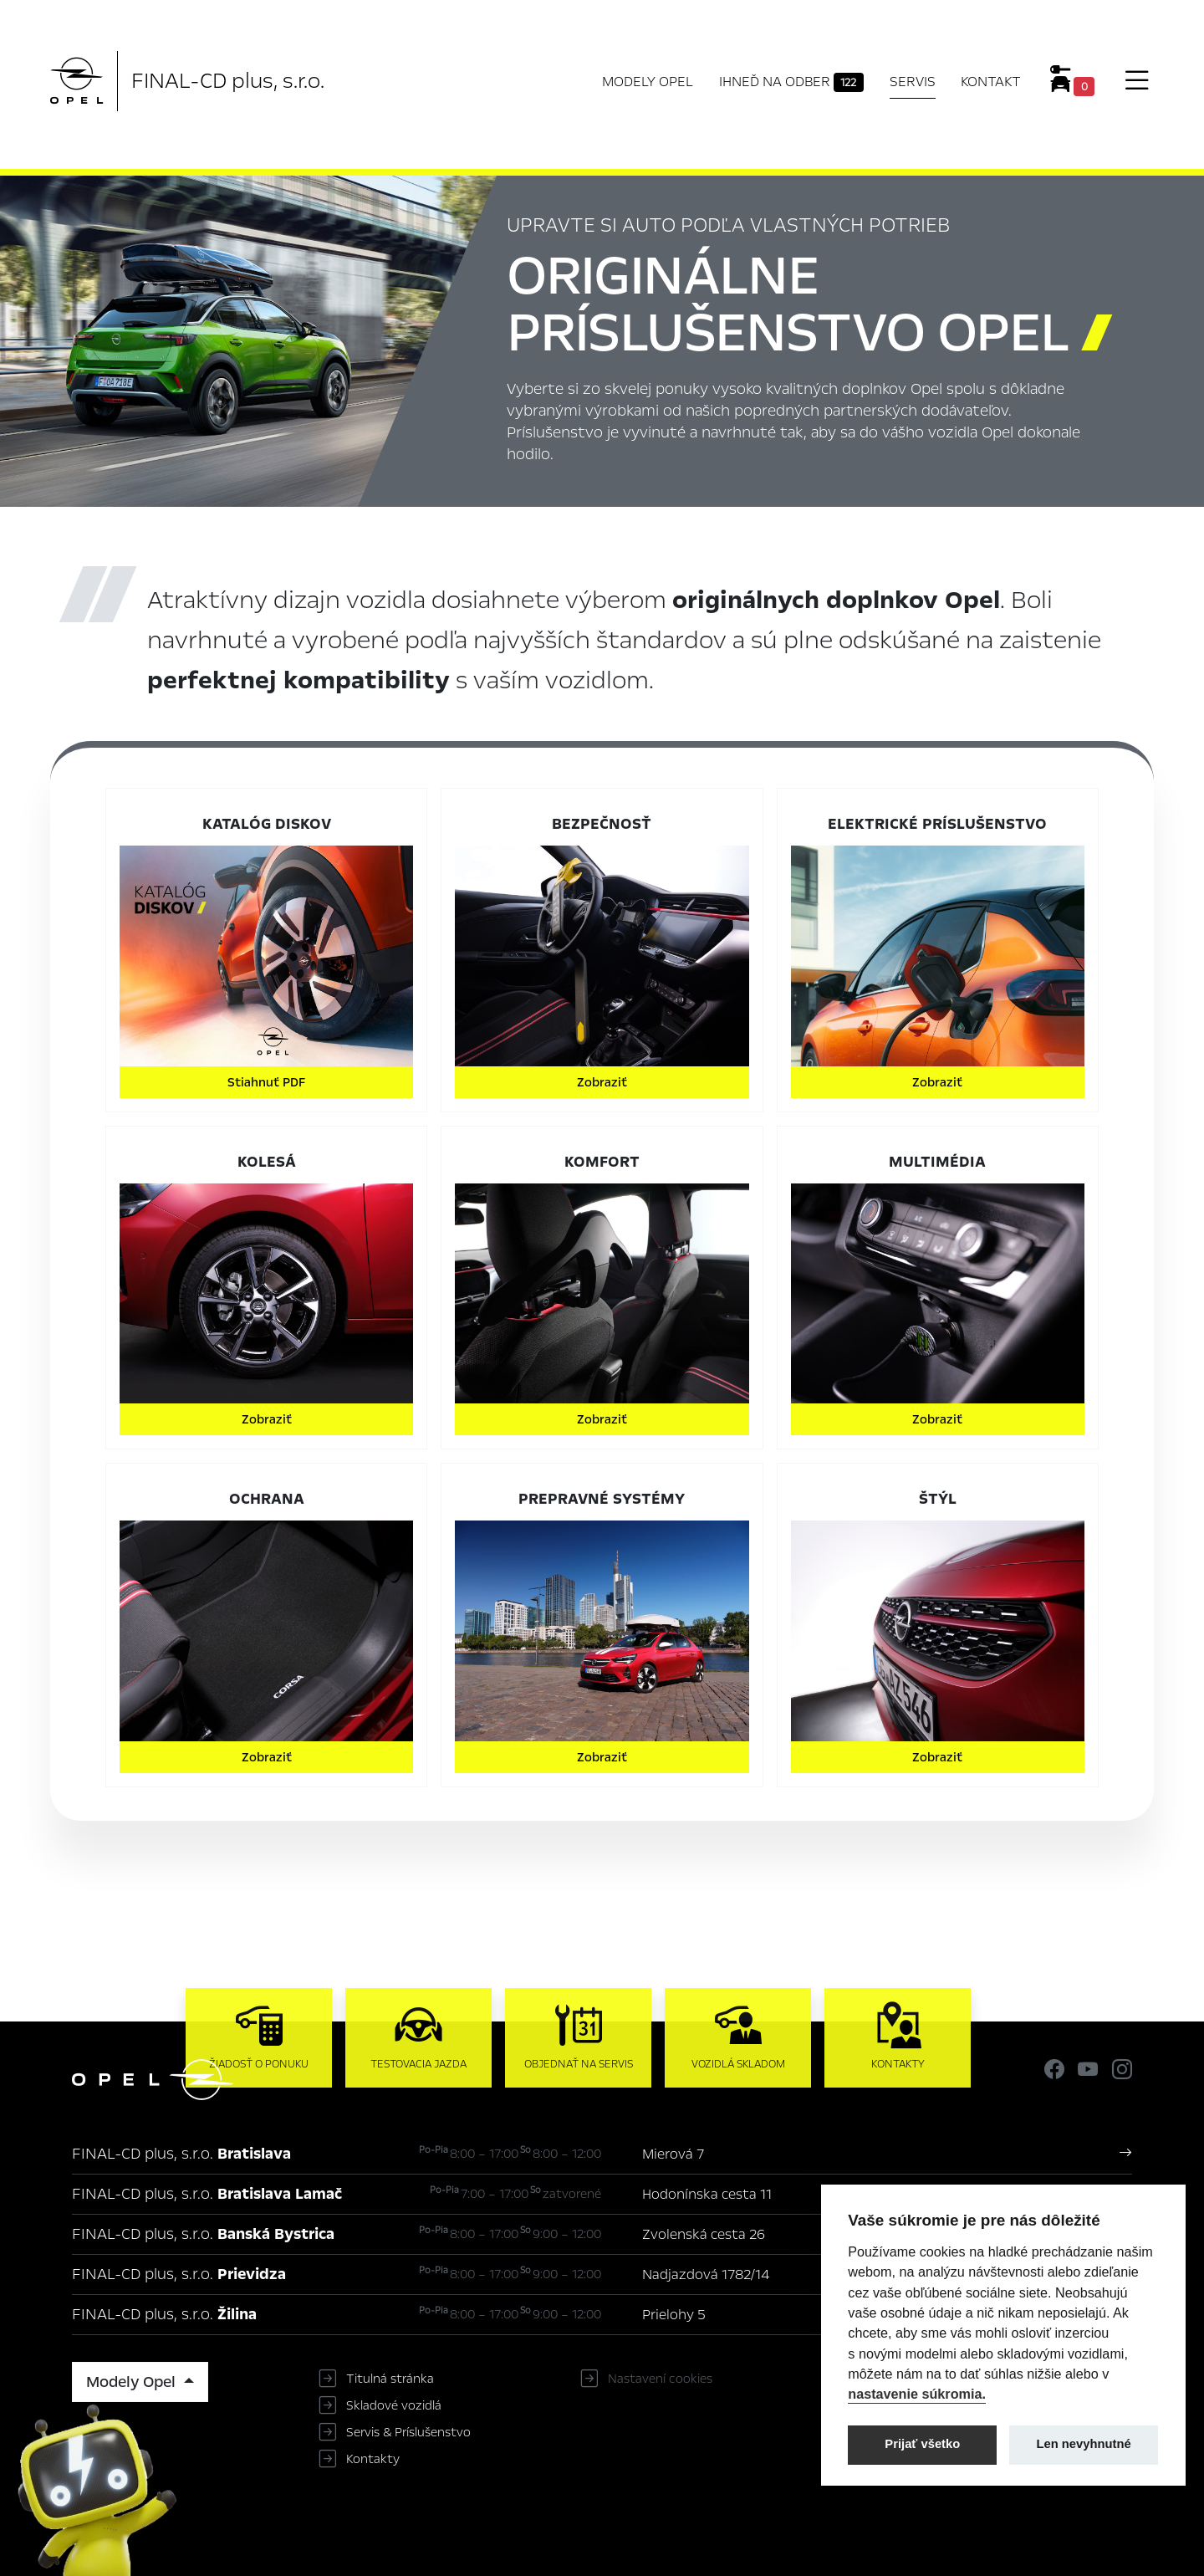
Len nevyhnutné (1084, 2444)
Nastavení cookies (660, 2378)
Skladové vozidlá (393, 2405)
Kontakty (373, 2459)
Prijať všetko (922, 2444)
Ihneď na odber (792, 82)
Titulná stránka (390, 2378)
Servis (913, 81)
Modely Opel (647, 81)
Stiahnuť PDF (266, 1082)
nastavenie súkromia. (917, 2393)
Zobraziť (602, 1082)
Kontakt (991, 81)
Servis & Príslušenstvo (408, 2432)
